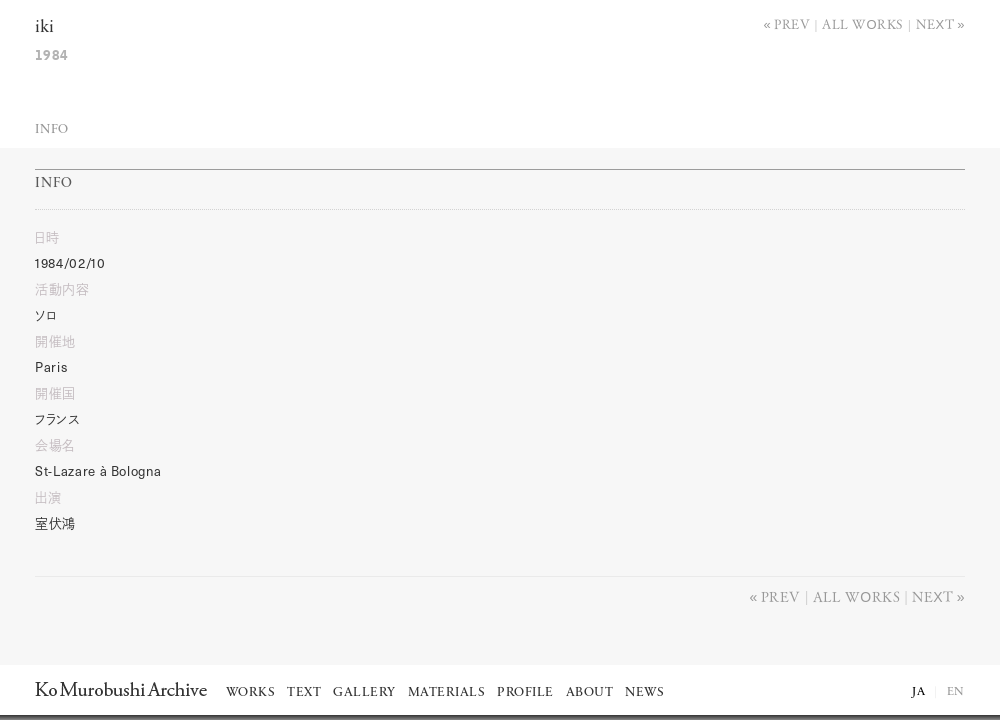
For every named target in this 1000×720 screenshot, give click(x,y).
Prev (792, 23)
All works (863, 23)
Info (52, 129)
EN (956, 692)
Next (935, 23)
